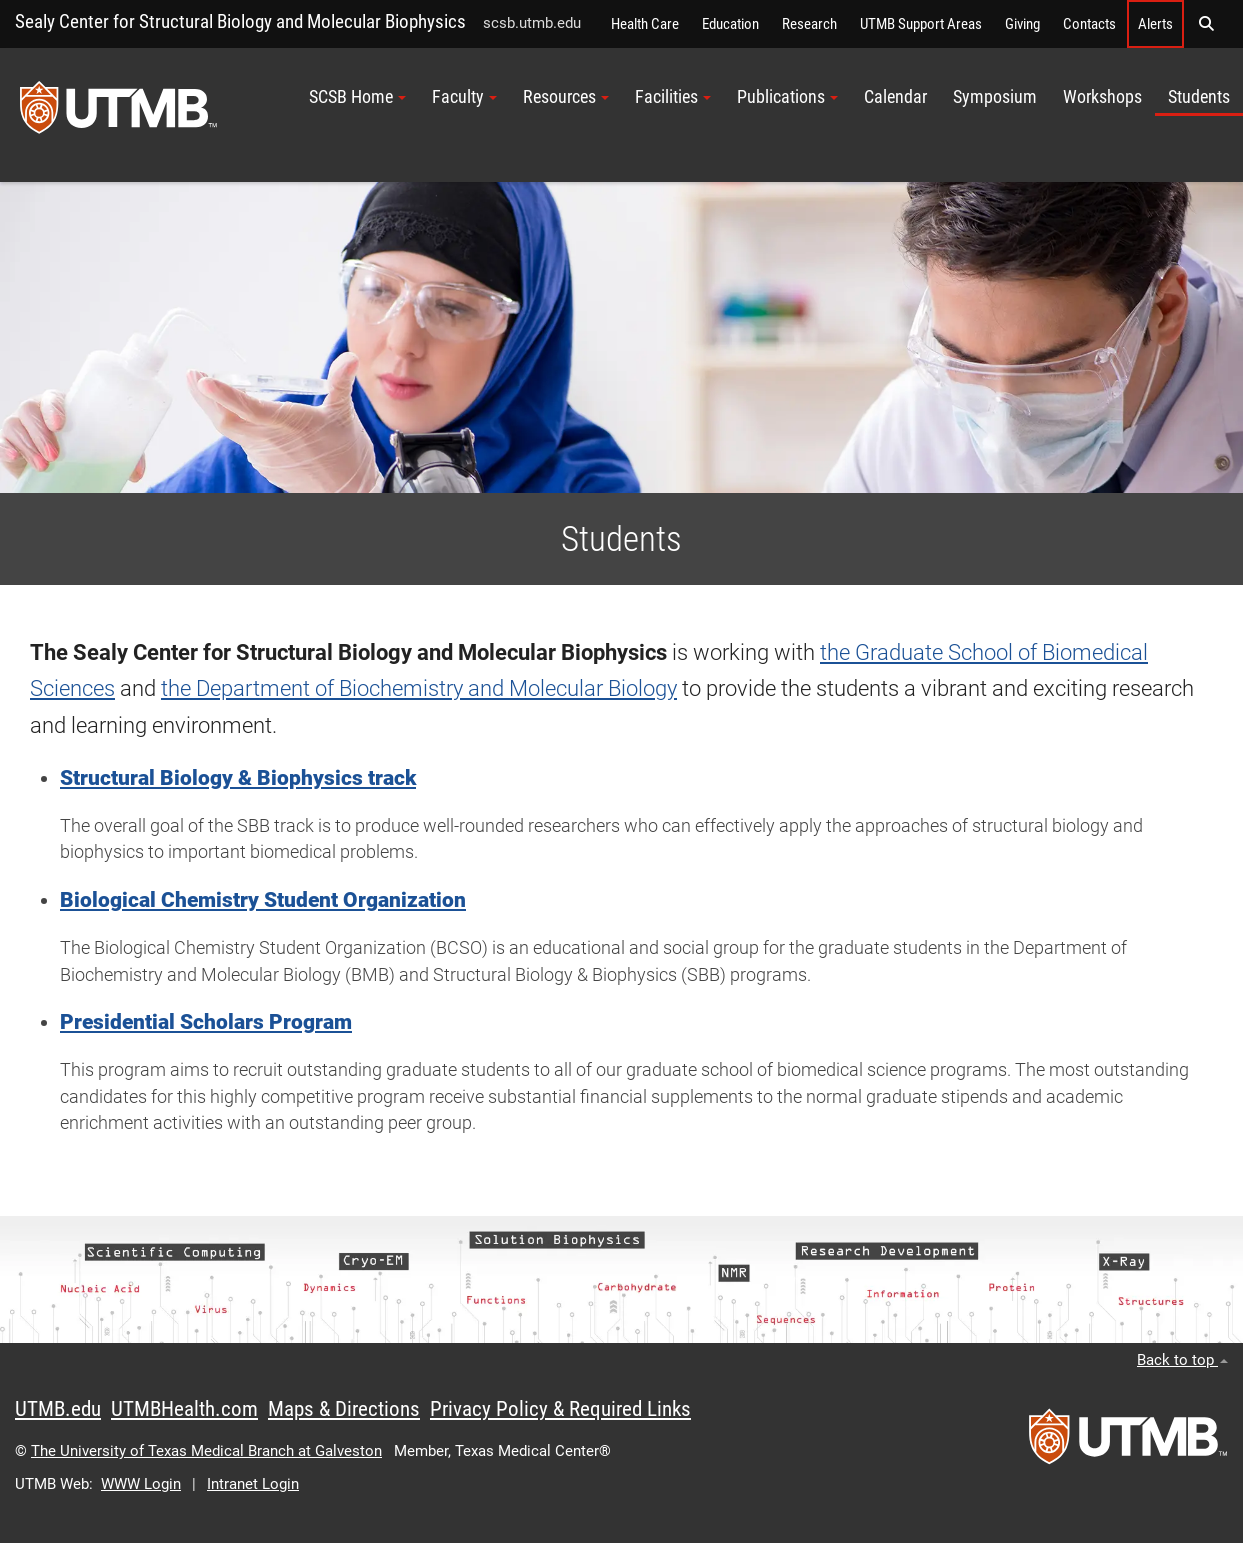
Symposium (995, 97)
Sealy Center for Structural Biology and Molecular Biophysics (240, 21)
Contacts (1089, 24)
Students (1199, 97)
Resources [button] (566, 97)
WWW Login (141, 1484)
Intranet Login (253, 1484)
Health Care (645, 24)
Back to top (1182, 1360)
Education (730, 24)
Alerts (1155, 24)
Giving (1022, 24)
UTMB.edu (58, 1409)
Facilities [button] (673, 97)
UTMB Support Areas (921, 24)
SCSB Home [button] (357, 97)
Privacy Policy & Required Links (560, 1409)
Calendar (895, 97)
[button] (1206, 24)
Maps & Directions (344, 1409)
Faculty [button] (464, 97)
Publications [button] (787, 97)
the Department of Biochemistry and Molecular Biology (419, 688)
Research (809, 24)
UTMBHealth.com (184, 1409)
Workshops (1102, 97)
